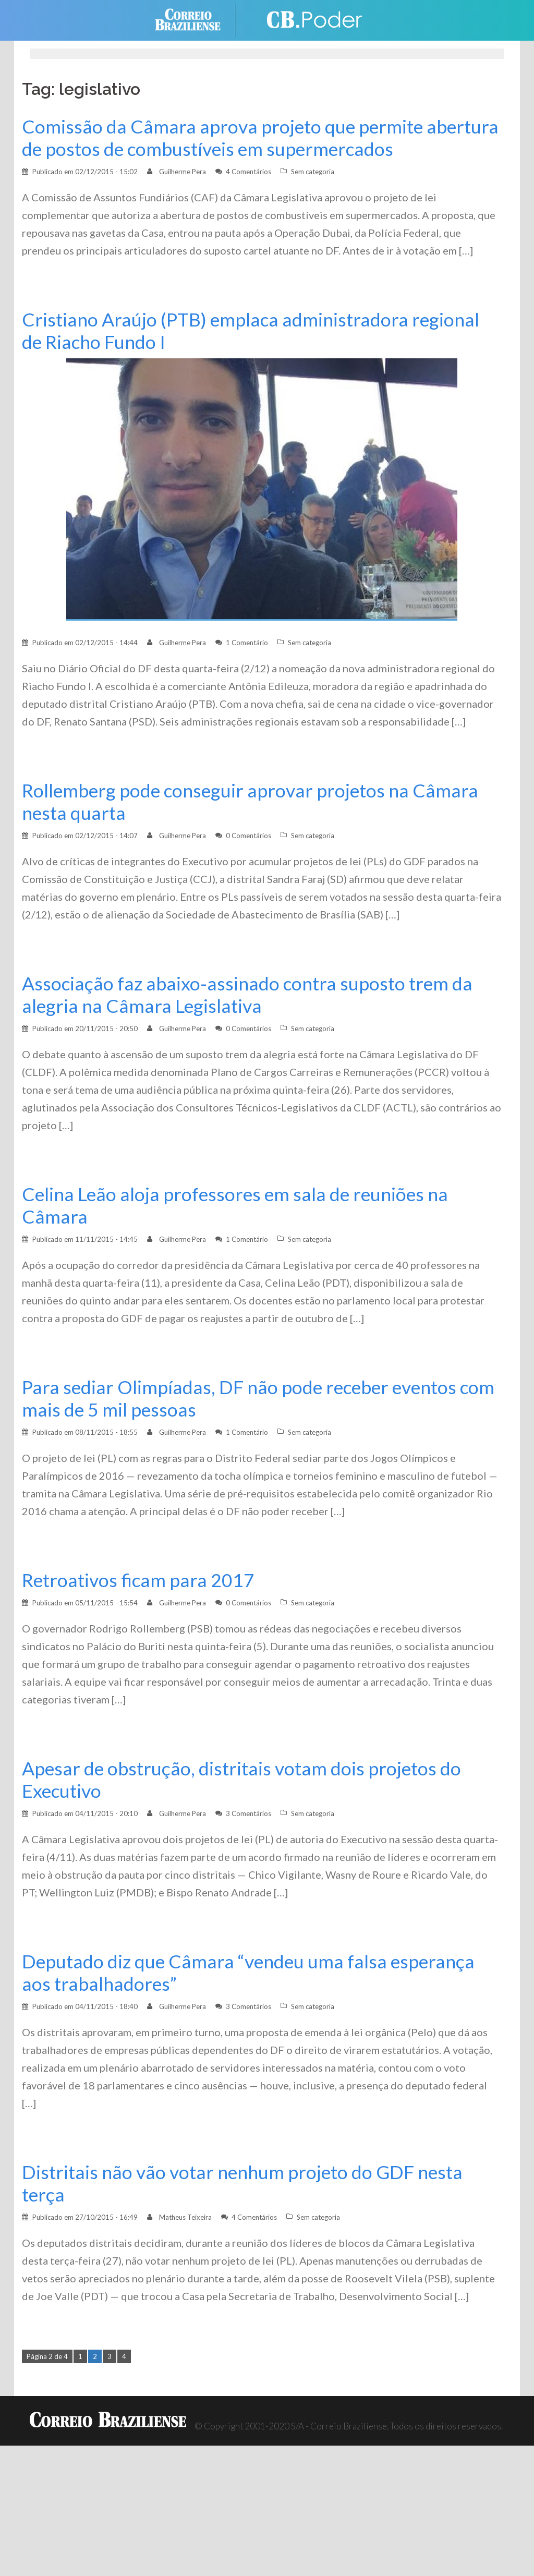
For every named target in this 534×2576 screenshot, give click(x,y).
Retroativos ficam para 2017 (138, 1580)
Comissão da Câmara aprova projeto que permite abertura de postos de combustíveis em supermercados (260, 137)
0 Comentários (248, 835)
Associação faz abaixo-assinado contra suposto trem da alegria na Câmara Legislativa (247, 994)
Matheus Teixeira (185, 2217)
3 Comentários (248, 1813)
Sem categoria (312, 171)
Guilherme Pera (182, 171)
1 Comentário (247, 642)
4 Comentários (248, 171)
